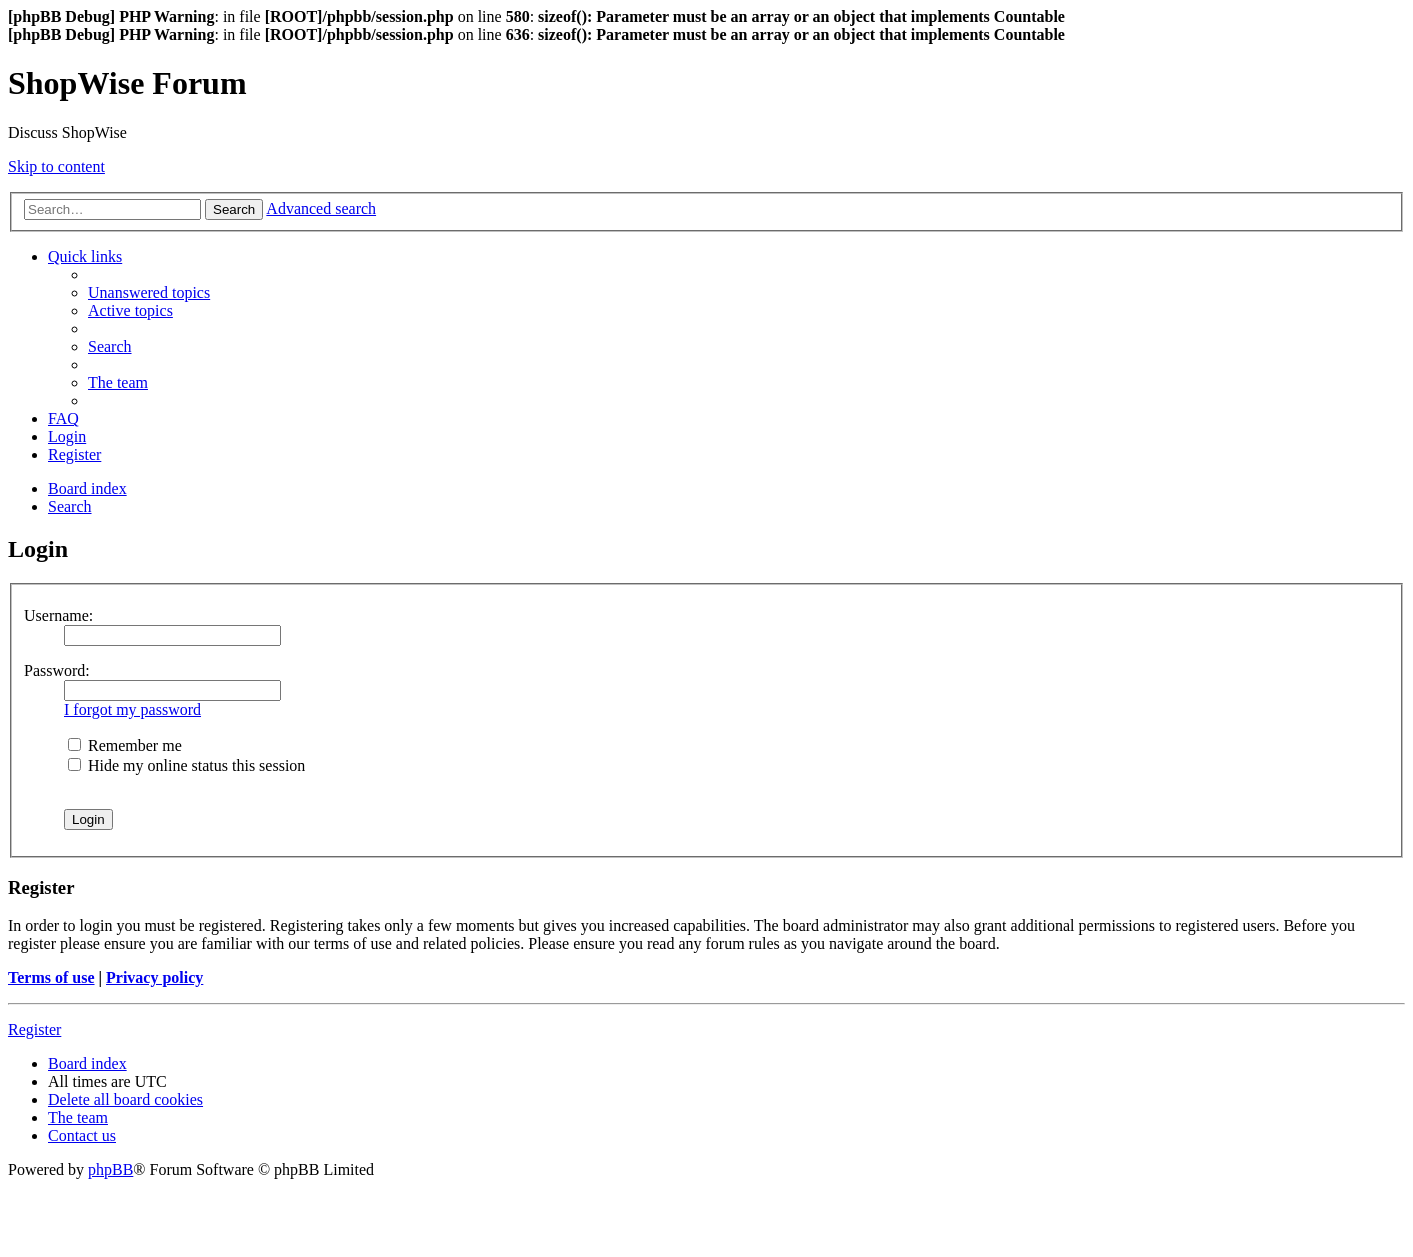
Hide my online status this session (186, 765)
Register (34, 1029)
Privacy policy (154, 977)
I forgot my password (132, 709)
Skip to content (56, 166)
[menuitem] (149, 292)
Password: (57, 670)
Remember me (125, 745)
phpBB (110, 1169)
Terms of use (51, 977)
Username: (58, 615)
